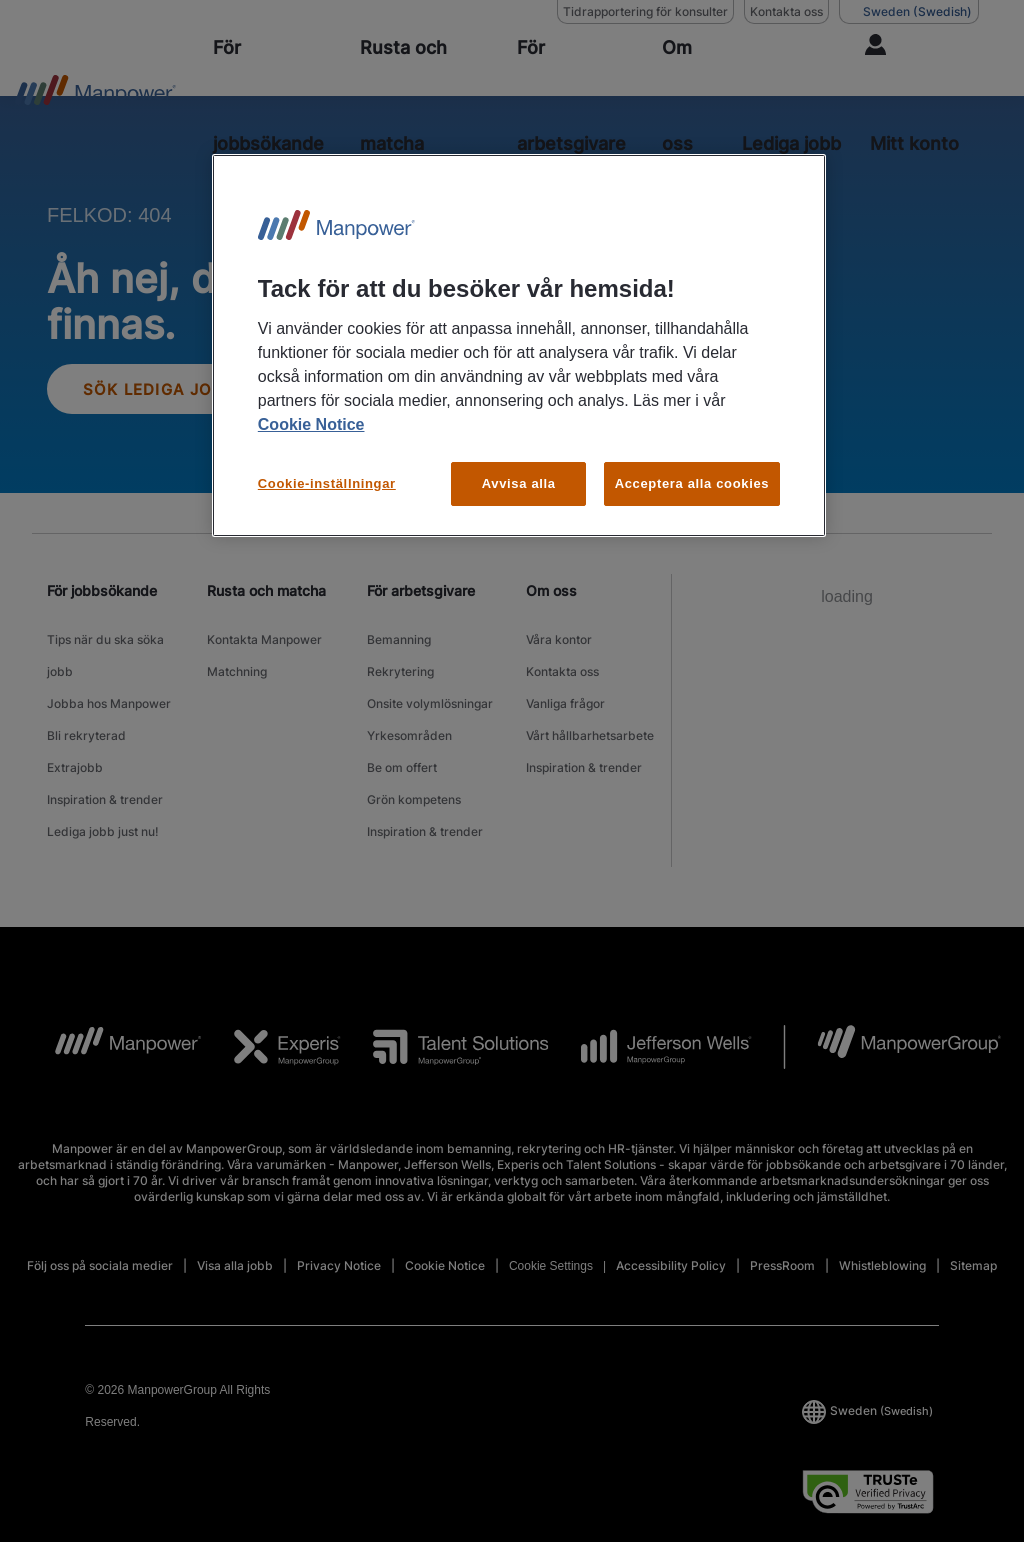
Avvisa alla (519, 483)
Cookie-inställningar (327, 483)
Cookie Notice (311, 424)
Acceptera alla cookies (692, 483)
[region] (519, 345)
